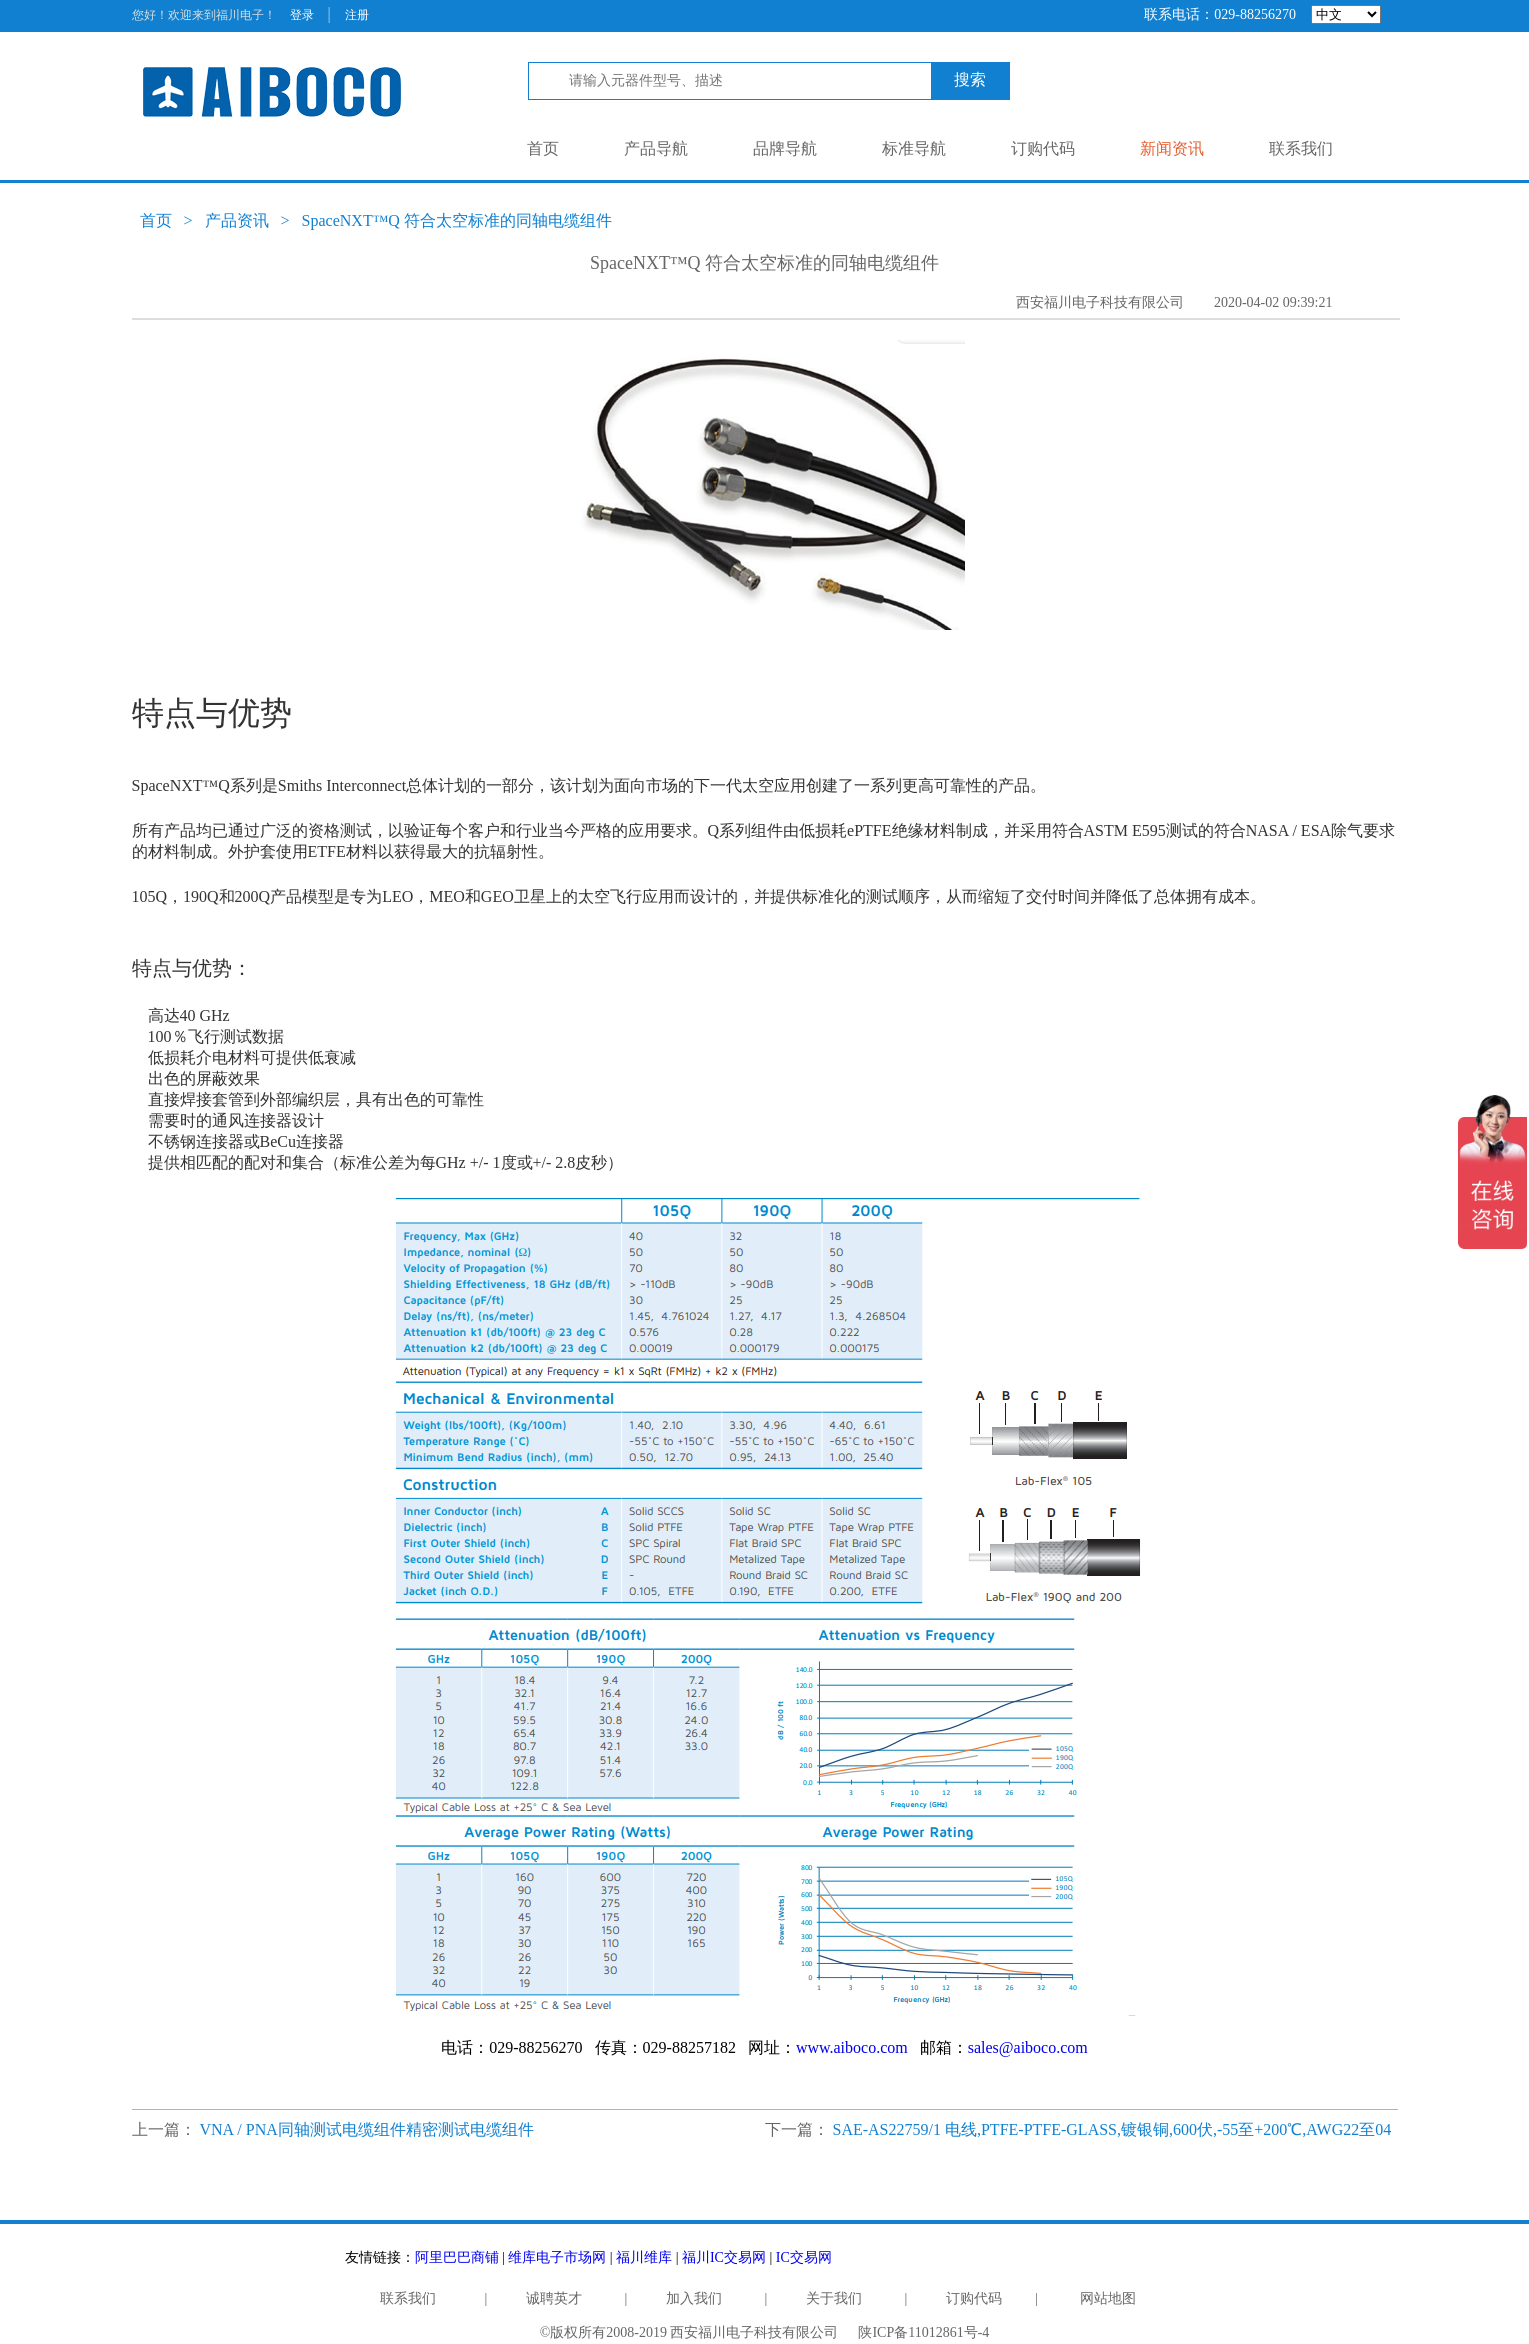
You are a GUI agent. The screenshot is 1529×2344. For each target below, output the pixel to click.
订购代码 (1043, 148)
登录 (302, 15)
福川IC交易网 (724, 2257)
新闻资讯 (1172, 148)
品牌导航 (785, 148)
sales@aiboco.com (1028, 2047)
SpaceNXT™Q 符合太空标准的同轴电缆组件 (457, 220)
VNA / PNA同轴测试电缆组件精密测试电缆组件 (367, 2129)
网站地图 (1108, 2298)
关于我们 (834, 2298)
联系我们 (1301, 148)
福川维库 (644, 2257)
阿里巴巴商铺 (457, 2257)
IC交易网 (804, 2257)
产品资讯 (237, 220)
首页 (543, 148)
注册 (357, 15)
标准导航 (914, 148)
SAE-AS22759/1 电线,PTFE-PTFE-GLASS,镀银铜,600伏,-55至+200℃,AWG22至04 (1112, 2129)
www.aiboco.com (852, 2047)
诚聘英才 (554, 2298)
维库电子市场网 (557, 2257)
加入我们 (694, 2298)
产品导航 (656, 148)
